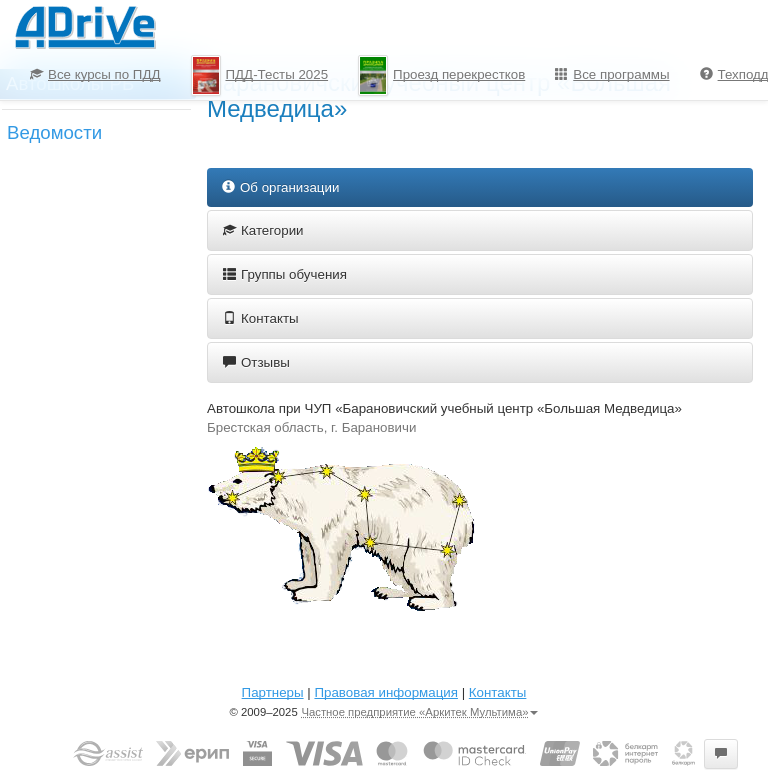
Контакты (261, 318)
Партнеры (273, 692)
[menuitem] (95, 75)
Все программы (612, 74)
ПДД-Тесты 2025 (260, 75)
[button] (721, 754)
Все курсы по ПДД (95, 74)
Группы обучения (285, 274)
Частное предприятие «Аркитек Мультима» (419, 712)
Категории (263, 230)
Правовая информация (385, 692)
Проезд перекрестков (441, 75)
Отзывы (256, 362)
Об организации (280, 187)
